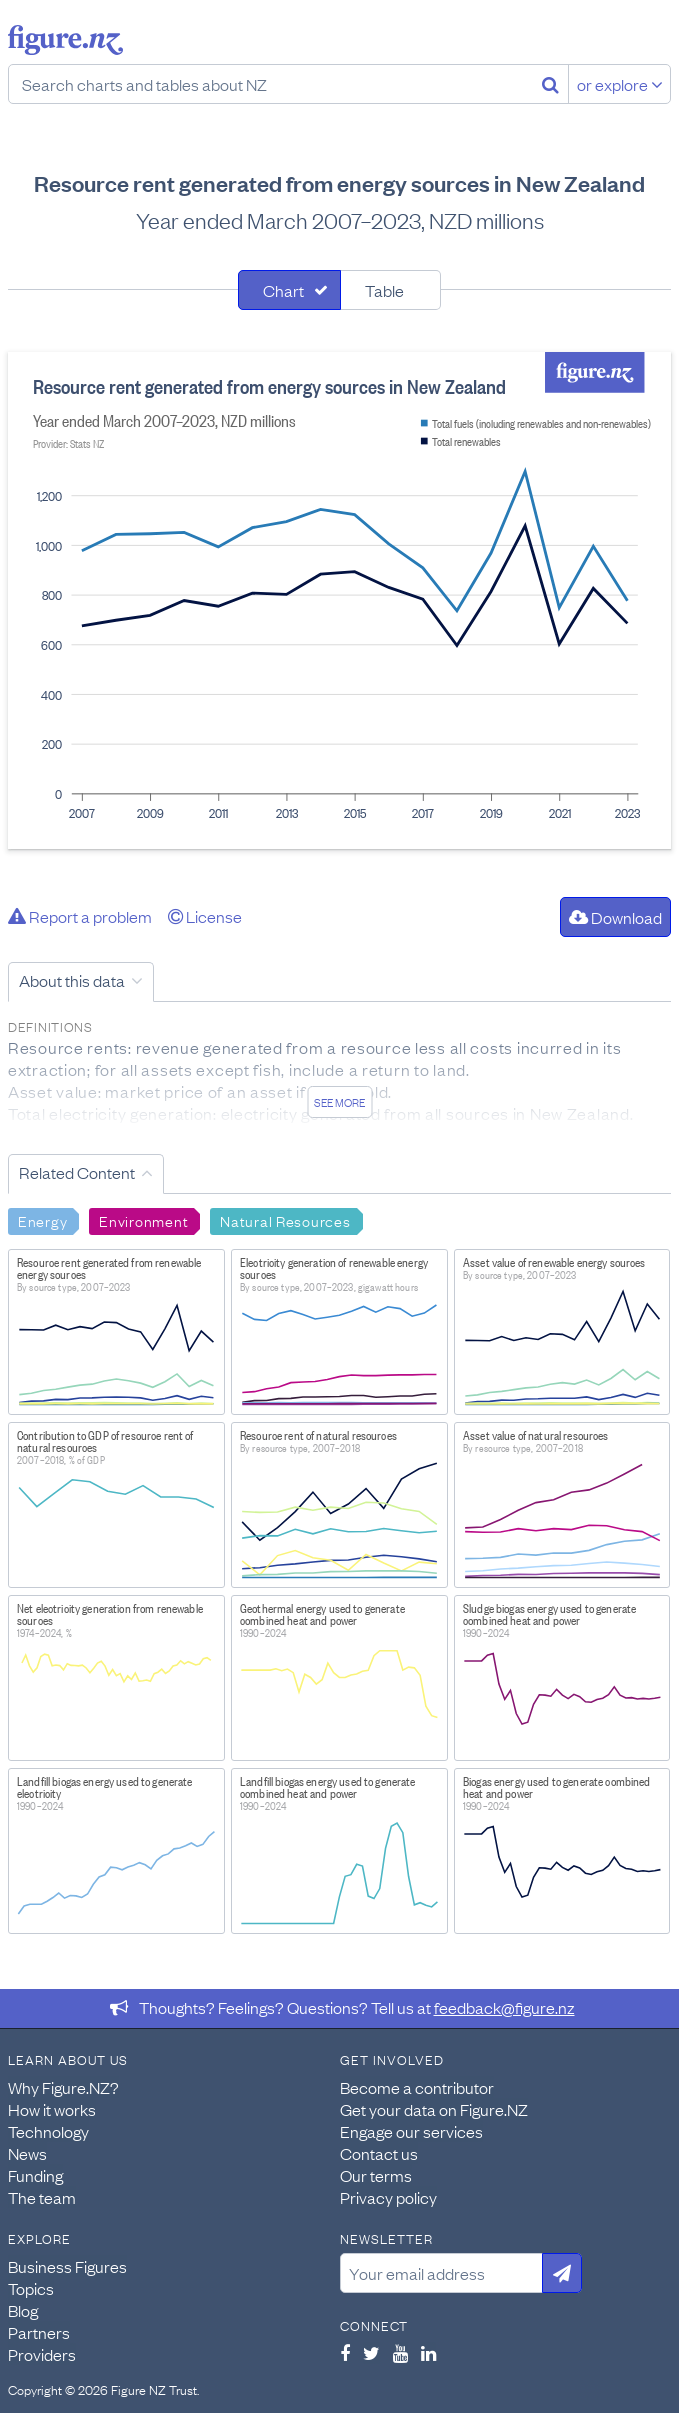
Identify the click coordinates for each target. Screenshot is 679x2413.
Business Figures (67, 2266)
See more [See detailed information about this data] (339, 1102)
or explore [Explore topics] (620, 84)
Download (615, 917)
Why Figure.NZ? (63, 2087)
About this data (72, 980)
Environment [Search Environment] (143, 1220)
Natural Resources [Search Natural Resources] (285, 1220)
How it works (52, 2109)
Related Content (77, 1172)
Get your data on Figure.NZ (434, 2109)
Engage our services (411, 2131)
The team (42, 2197)
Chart (283, 290)
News (27, 2153)
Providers (42, 2354)
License (205, 916)
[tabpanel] (339, 600)
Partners (39, 2332)
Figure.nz (65, 40)
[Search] (550, 84)
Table (384, 290)
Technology (48, 2131)
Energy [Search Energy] (42, 1220)
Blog (23, 2310)
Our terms (376, 2175)
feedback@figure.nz (504, 2007)
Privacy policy (388, 2197)
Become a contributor (417, 2087)
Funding (35, 2175)
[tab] (289, 290)
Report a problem (80, 916)
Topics (31, 2288)
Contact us (379, 2153)
